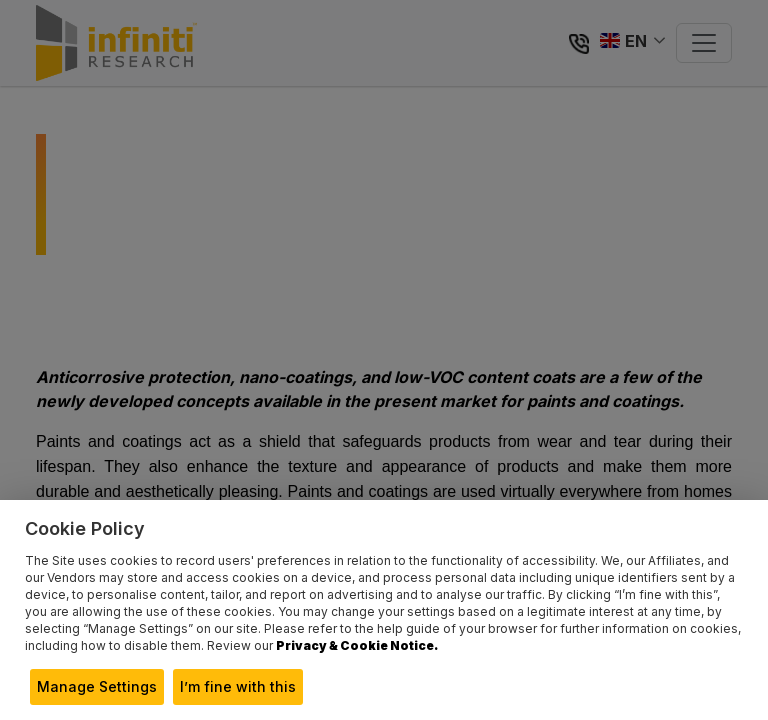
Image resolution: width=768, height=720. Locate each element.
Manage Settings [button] (97, 686)
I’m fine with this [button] (238, 686)
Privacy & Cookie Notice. (357, 645)
